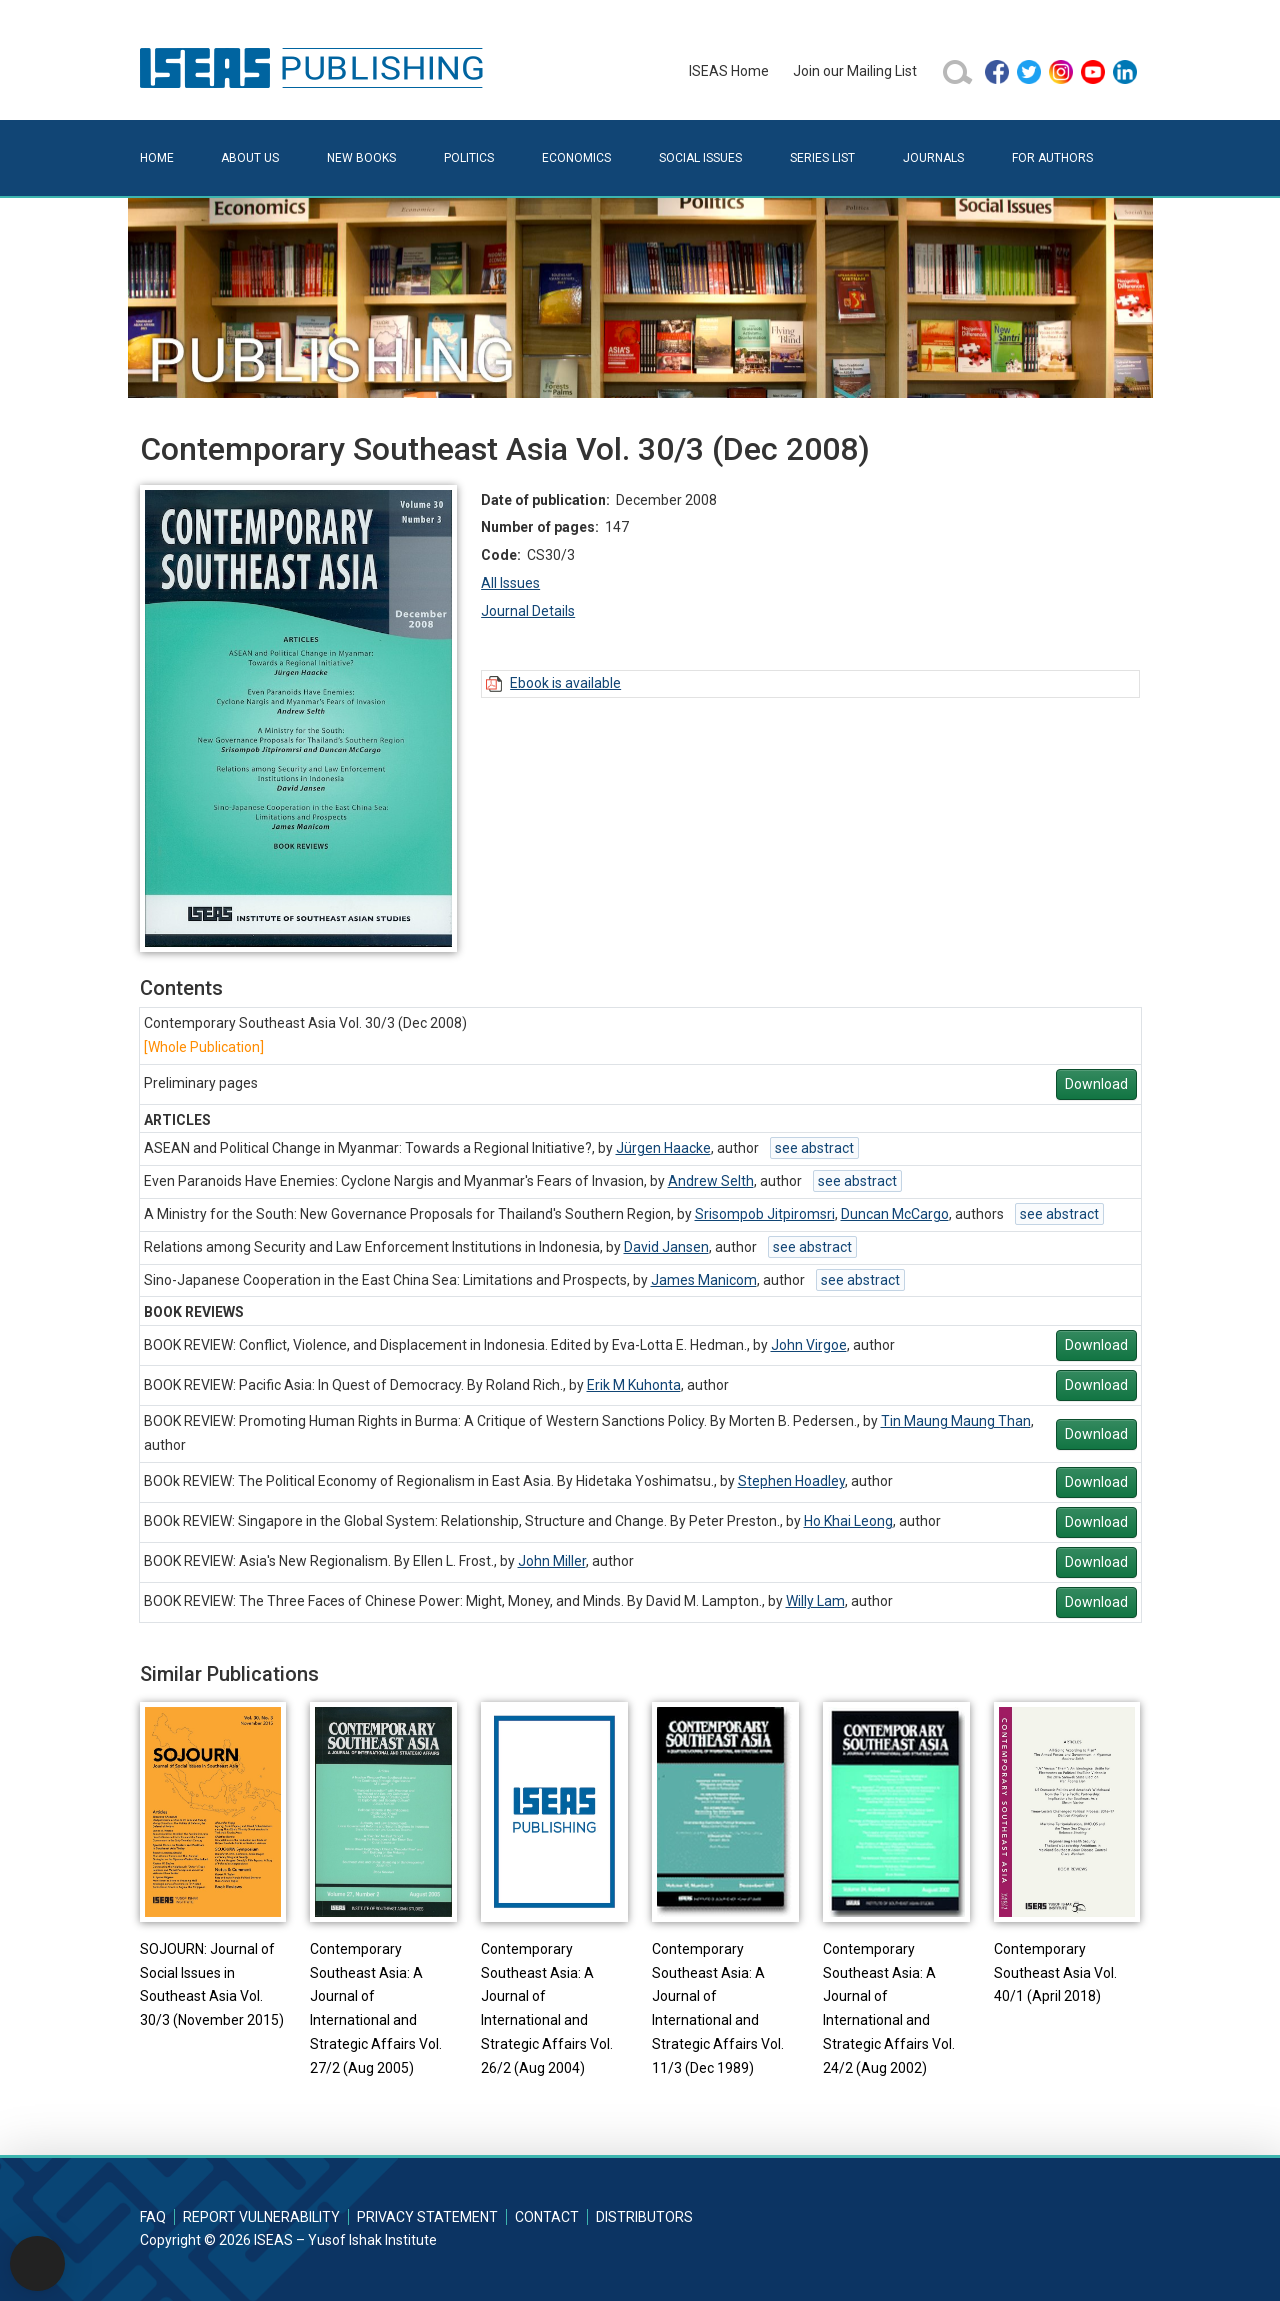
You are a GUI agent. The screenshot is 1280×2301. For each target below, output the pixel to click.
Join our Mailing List (855, 71)
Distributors (644, 2217)
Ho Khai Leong (848, 1521)
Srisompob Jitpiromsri (765, 1214)
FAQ (153, 2217)
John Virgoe (809, 1345)
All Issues (510, 583)
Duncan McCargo (895, 1214)
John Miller (552, 1561)
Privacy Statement (427, 2217)
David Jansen (666, 1247)
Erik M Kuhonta (634, 1385)
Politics (469, 158)
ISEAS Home (729, 71)
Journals (933, 158)
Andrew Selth (711, 1181)
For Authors (1052, 158)
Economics (576, 158)
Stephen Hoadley (791, 1481)
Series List (822, 158)
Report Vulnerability (261, 2217)
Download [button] (1096, 1084)
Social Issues (700, 158)
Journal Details (528, 611)
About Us (250, 158)
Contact (547, 2217)
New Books (361, 158)
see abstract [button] (814, 1148)
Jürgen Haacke (663, 1148)
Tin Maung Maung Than (956, 1421)
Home (157, 158)
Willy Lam (815, 1601)
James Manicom (704, 1280)
